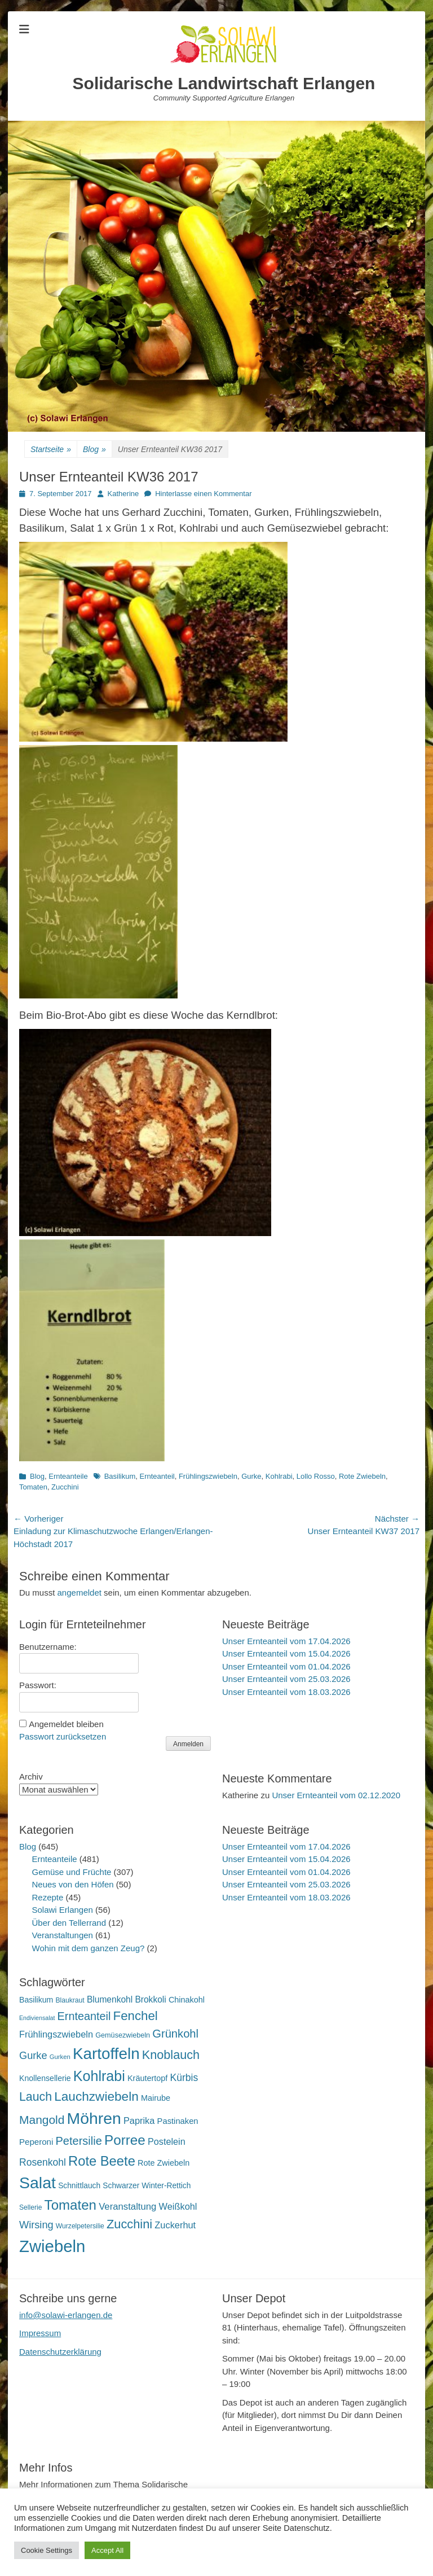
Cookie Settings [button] (46, 2550)
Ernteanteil (157, 1476)
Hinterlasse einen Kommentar (203, 493)
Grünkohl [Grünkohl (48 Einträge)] (175, 2033)
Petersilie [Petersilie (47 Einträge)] (79, 2141)
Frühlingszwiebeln (208, 1476)
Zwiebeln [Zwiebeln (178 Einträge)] (52, 2246)
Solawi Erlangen (62, 1910)
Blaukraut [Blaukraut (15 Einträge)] (69, 2000)
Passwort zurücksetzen (62, 1736)
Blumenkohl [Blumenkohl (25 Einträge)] (109, 1999)
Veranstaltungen (62, 1935)
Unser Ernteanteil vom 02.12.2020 (336, 1795)
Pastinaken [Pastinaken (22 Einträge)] (177, 2121)
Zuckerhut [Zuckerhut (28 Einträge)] (175, 2225)
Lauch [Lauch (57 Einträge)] (35, 2097)
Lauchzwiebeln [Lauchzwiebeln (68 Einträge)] (96, 2096)
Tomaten (33, 1487)
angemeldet (79, 1592)
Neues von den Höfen (73, 1884)
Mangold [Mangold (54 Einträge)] (41, 2119)
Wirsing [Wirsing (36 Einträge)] (36, 2225)
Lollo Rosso (316, 1476)
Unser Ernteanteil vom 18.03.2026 (286, 1692)
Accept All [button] (107, 2550)
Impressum (40, 2333)
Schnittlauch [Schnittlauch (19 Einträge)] (79, 2185)
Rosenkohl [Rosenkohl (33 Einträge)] (42, 2162)
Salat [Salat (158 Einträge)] (37, 2183)
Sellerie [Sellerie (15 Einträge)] (30, 2207)
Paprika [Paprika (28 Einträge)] (139, 2120)
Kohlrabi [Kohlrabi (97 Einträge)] (99, 2076)
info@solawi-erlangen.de (65, 2315)
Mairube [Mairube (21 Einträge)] (155, 2097)
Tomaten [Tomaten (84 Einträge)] (70, 2205)
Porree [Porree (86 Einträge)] (124, 2140)
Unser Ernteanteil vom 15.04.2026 (286, 1653)
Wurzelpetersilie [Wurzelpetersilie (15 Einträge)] (80, 2226)
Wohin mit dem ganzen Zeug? (88, 1948)
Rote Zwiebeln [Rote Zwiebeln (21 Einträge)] (163, 2162)
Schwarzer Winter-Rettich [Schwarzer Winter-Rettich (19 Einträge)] (147, 2185)
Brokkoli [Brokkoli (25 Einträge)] (150, 1999)
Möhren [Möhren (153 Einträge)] (94, 2118)
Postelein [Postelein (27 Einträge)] (166, 2141)
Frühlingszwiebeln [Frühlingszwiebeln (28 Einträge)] (56, 2034)
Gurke (251, 1476)
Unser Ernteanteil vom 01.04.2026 (286, 1666)
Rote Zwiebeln (362, 1476)
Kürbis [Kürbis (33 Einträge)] (184, 2077)
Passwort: (37, 1685)
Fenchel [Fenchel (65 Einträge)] (135, 2016)
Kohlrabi (279, 1476)
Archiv (31, 1776)
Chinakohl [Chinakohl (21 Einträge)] (187, 1999)
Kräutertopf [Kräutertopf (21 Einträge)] (147, 2078)
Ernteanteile (67, 1476)
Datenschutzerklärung (60, 2351)
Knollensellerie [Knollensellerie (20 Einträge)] (45, 2078)
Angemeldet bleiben (66, 1724)
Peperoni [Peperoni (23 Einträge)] (36, 2141)
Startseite (50, 449)
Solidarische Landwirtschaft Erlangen (224, 83)
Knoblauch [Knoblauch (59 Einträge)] (171, 2055)
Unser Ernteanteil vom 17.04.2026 (286, 1641)
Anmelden (188, 1744)
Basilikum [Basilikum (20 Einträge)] (36, 1999)
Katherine (123, 493)
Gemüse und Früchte (72, 1872)
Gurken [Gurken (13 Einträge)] (60, 2056)
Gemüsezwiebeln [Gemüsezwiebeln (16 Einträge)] (122, 2035)
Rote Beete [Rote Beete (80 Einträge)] (101, 2160)
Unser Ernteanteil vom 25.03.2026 (286, 1679)
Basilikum (120, 1476)
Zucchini (64, 1487)
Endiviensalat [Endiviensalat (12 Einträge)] (37, 2017)
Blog (94, 449)
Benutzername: (48, 1646)
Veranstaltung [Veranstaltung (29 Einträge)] (127, 2206)
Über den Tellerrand (69, 1922)
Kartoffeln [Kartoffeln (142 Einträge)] (106, 2053)
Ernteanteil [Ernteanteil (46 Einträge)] (84, 2016)
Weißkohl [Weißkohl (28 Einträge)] (178, 2206)
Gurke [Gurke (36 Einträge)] (33, 2055)
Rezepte (48, 1897)
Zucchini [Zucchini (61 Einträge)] (129, 2224)
